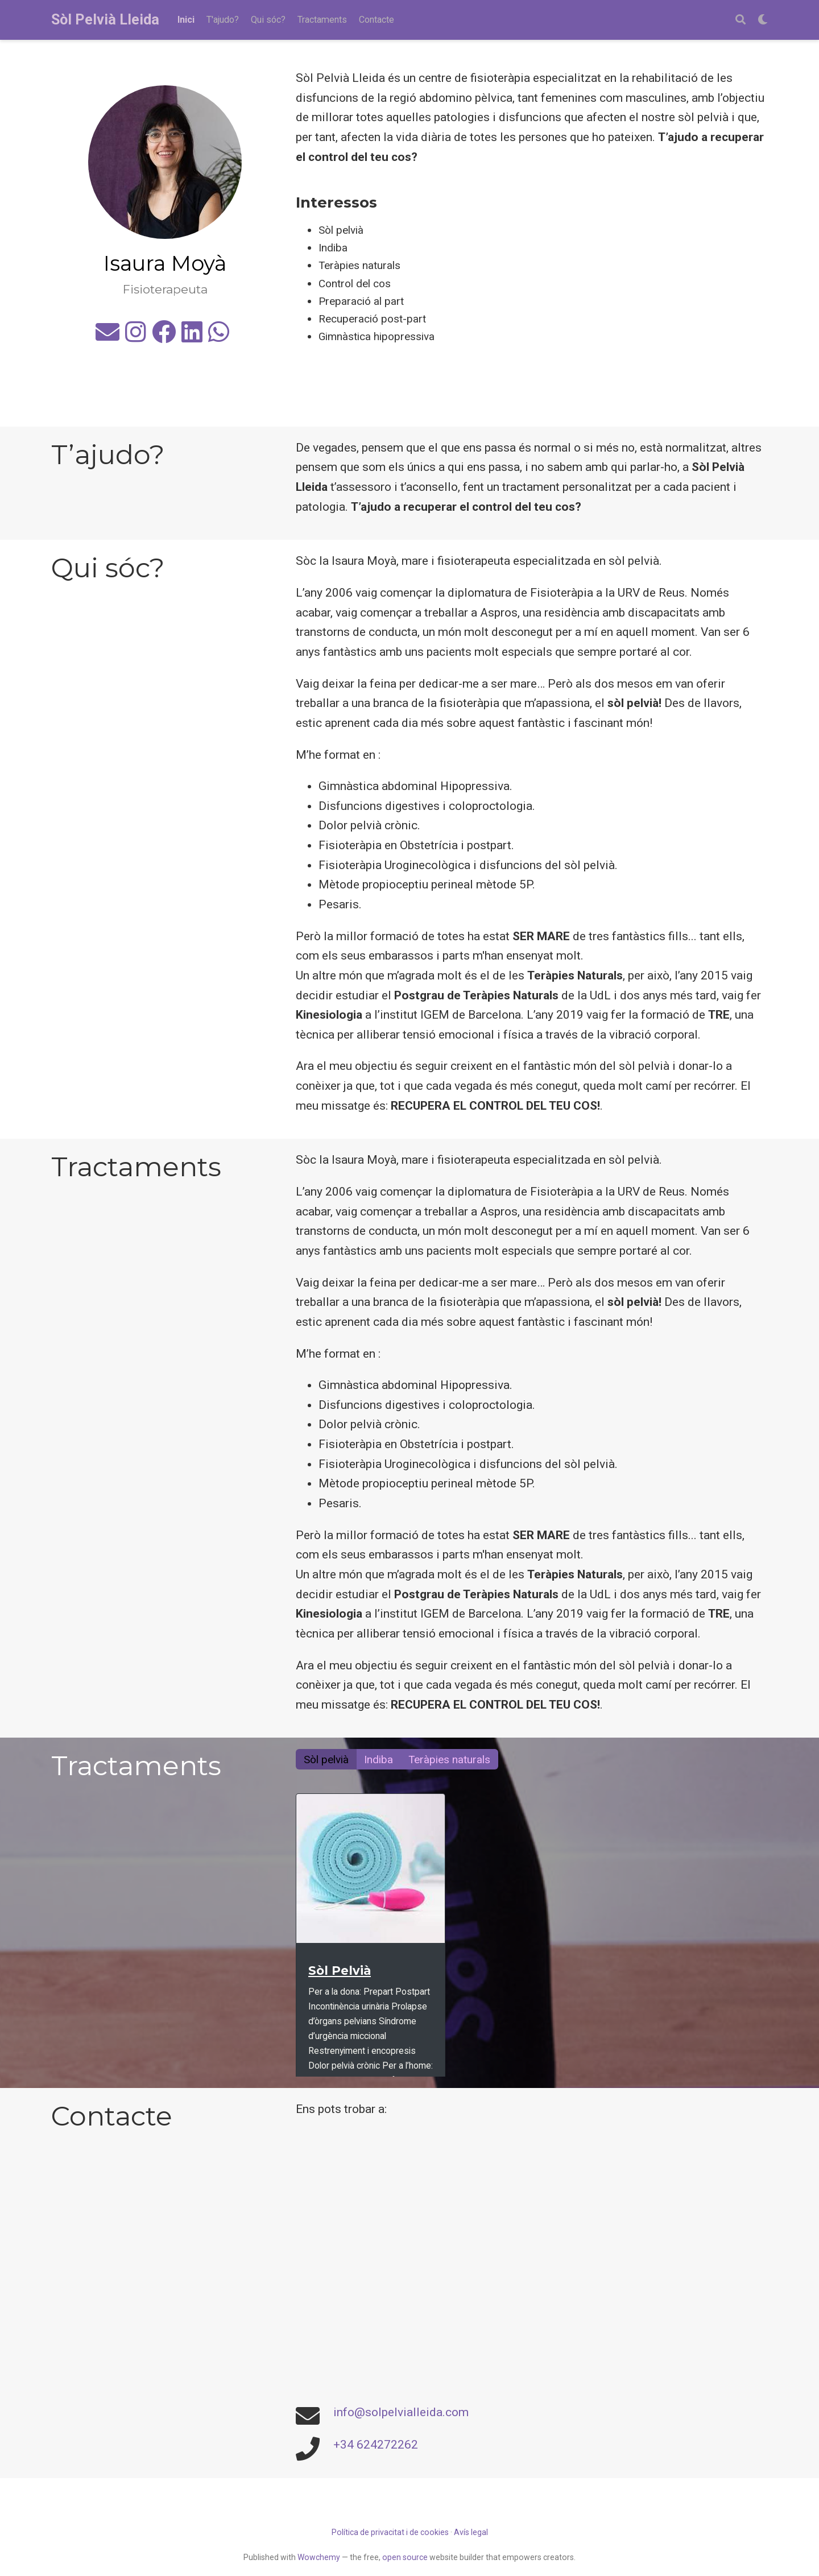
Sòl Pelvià (339, 1970)
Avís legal (471, 2532)
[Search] (740, 20)
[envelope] (107, 337)
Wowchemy (318, 2557)
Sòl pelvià (326, 1759)
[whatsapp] (218, 337)
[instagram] (135, 337)
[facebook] (164, 337)
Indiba (378, 1759)
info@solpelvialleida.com (401, 2412)
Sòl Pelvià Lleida (105, 19)
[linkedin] (191, 337)
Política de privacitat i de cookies (390, 2532)
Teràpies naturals (449, 1759)
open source (405, 2557)
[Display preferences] (763, 20)
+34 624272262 (375, 2444)
